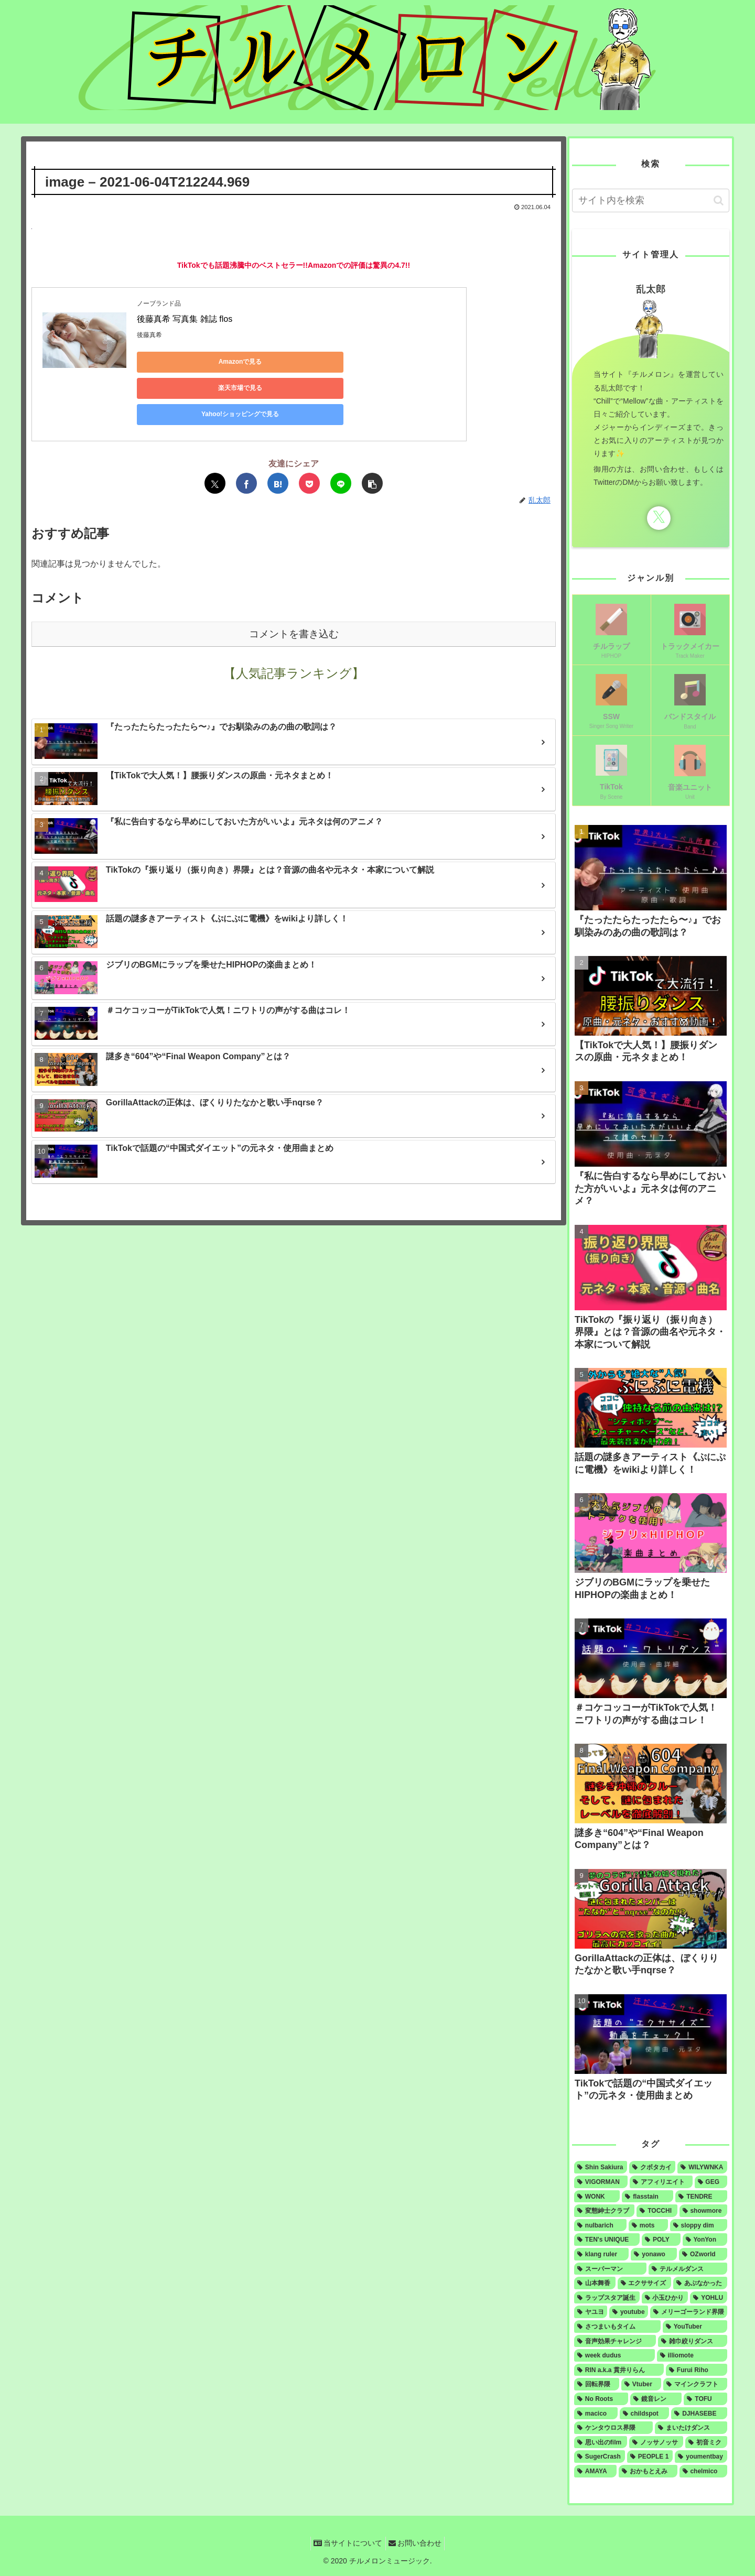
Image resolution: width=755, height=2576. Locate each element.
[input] (650, 200)
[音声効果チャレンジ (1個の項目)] (615, 2341)
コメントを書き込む (294, 585)
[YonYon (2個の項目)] (705, 2239)
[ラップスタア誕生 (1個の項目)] (607, 2297)
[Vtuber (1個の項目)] (641, 2384)
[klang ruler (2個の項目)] (601, 2254)
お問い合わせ (418, 2543)
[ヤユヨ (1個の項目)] (590, 2312)
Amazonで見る (184, 361)
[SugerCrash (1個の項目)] (599, 2456)
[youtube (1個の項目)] (628, 2312)
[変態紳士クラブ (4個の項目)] (604, 2210)
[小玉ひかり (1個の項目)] (665, 2297)
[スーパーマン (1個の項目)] (610, 2269)
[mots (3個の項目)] (648, 2225)
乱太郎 (651, 289)
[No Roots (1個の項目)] (601, 2399)
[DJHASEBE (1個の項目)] (699, 2413)
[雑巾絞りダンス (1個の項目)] (692, 2341)
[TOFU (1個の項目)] (705, 2399)
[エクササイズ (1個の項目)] (645, 2283)
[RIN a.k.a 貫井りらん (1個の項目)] (619, 2370)
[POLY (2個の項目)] (661, 2239)
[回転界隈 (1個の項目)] (596, 2384)
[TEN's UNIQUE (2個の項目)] (607, 2239)
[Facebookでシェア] (246, 435)
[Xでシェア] (214, 435)
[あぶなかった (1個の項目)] (700, 2283)
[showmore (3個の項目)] (703, 2210)
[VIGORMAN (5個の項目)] (601, 2182)
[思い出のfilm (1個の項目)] (600, 2442)
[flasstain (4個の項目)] (647, 2196)
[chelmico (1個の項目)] (703, 2471)
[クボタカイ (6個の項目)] (652, 2167)
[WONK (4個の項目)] (597, 2196)
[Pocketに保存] (309, 435)
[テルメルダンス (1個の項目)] (688, 2269)
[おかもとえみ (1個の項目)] (648, 2471)
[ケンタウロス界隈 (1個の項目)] (613, 2427)
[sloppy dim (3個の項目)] (698, 2225)
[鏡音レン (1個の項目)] (656, 2399)
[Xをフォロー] (659, 518)
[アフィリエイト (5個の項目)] (661, 2182)
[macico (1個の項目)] (596, 2413)
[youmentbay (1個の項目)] (701, 2456)
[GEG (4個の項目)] (711, 2182)
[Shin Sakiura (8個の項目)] (600, 2167)
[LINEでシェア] (340, 435)
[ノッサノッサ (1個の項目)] (656, 2442)
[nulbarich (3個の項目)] (600, 2225)
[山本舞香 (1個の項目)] (595, 2283)
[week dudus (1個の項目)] (614, 2355)
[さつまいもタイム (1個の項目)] (617, 2326)
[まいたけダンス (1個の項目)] (691, 2427)
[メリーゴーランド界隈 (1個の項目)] (688, 2312)
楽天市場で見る (284, 361)
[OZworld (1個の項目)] (703, 2254)
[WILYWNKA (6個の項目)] (702, 2167)
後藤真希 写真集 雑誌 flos (184, 318)
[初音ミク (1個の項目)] (706, 2442)
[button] (372, 435)
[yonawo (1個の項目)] (654, 2254)
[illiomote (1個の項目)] (692, 2355)
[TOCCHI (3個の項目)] (657, 2210)
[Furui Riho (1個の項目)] (696, 2370)
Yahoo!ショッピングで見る (383, 361)
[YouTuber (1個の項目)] (695, 2326)
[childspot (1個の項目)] (645, 2413)
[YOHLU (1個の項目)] (708, 2297)
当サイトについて (345, 2543)
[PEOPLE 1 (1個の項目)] (650, 2456)
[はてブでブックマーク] (277, 435)
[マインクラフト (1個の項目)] (695, 2384)
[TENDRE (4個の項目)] (701, 2196)
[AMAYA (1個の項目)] (595, 2471)
